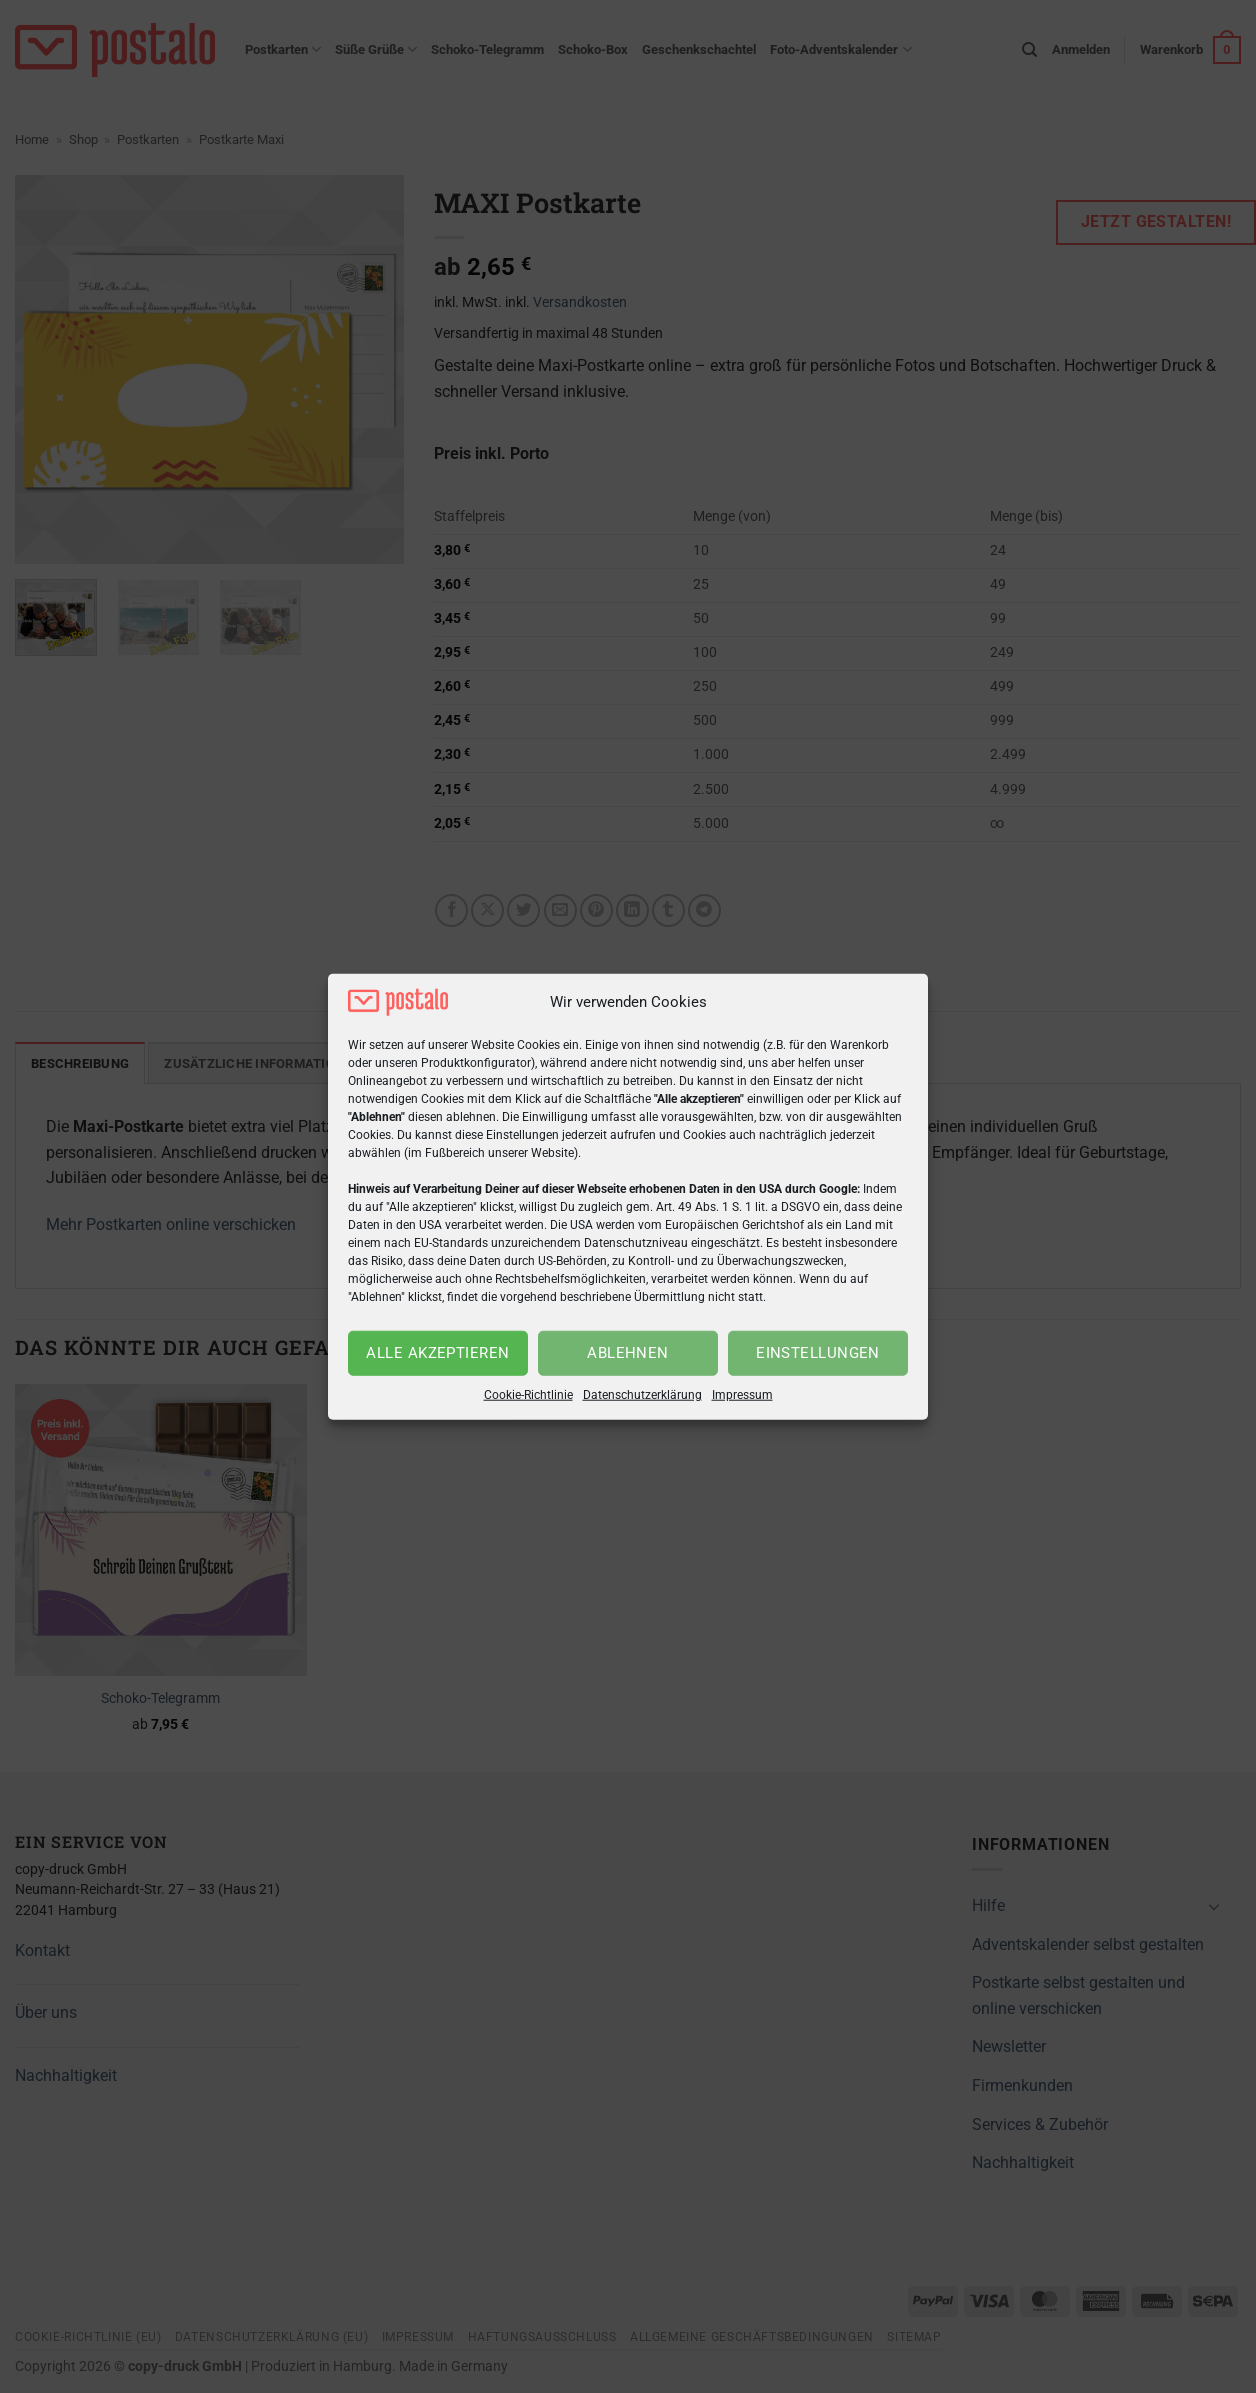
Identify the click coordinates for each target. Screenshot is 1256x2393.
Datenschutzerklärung (642, 1395)
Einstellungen (818, 1353)
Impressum (742, 1395)
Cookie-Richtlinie (528, 1395)
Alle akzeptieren (437, 1353)
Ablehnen (628, 1353)
